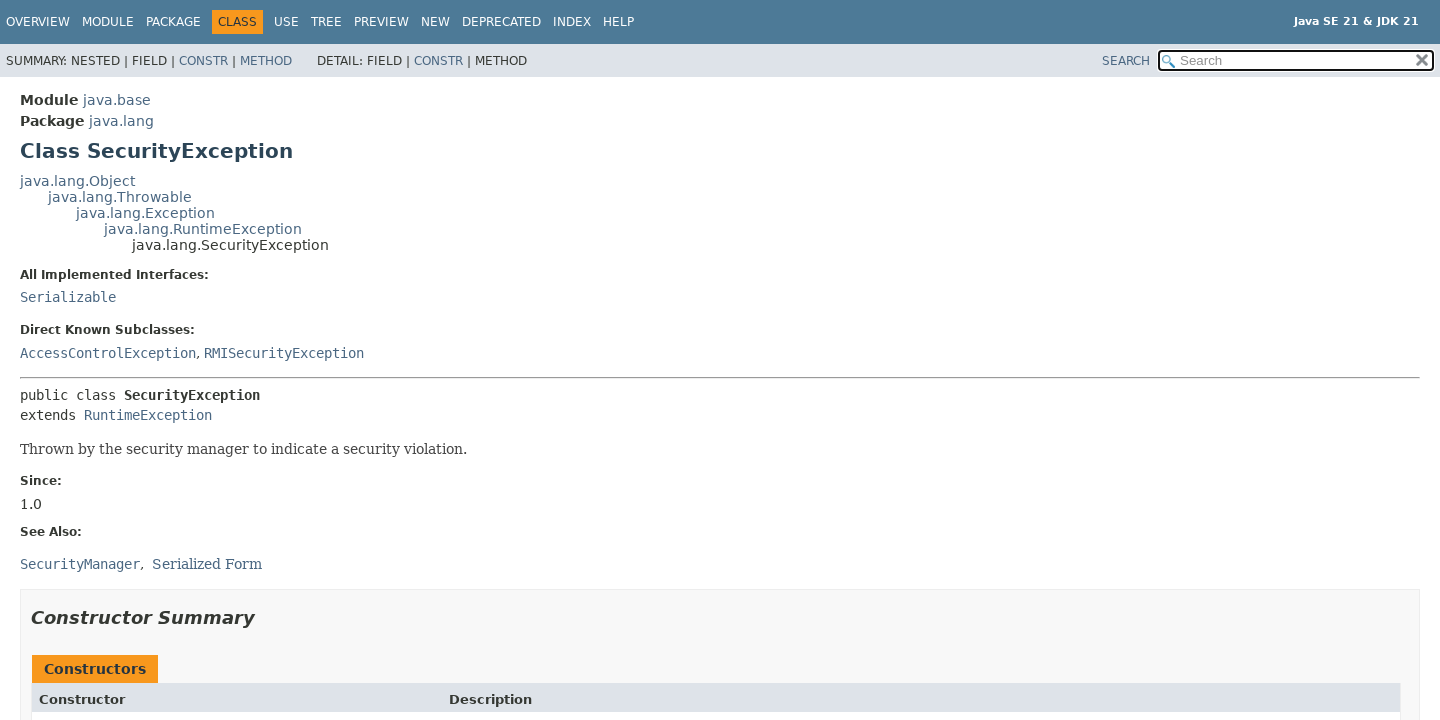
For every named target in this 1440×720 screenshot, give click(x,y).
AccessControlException (108, 353)
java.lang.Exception (145, 213)
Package (173, 22)
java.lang (121, 121)
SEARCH (1126, 61)
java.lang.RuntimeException (203, 229)
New (435, 22)
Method (266, 61)
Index (572, 22)
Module (108, 22)
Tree (326, 22)
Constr (203, 61)
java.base (117, 100)
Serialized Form (207, 564)
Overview (38, 22)
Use (286, 22)
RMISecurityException (284, 353)
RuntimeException (148, 415)
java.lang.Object (77, 181)
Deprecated (501, 22)
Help (618, 22)
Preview (381, 22)
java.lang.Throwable (120, 197)
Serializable (68, 297)
